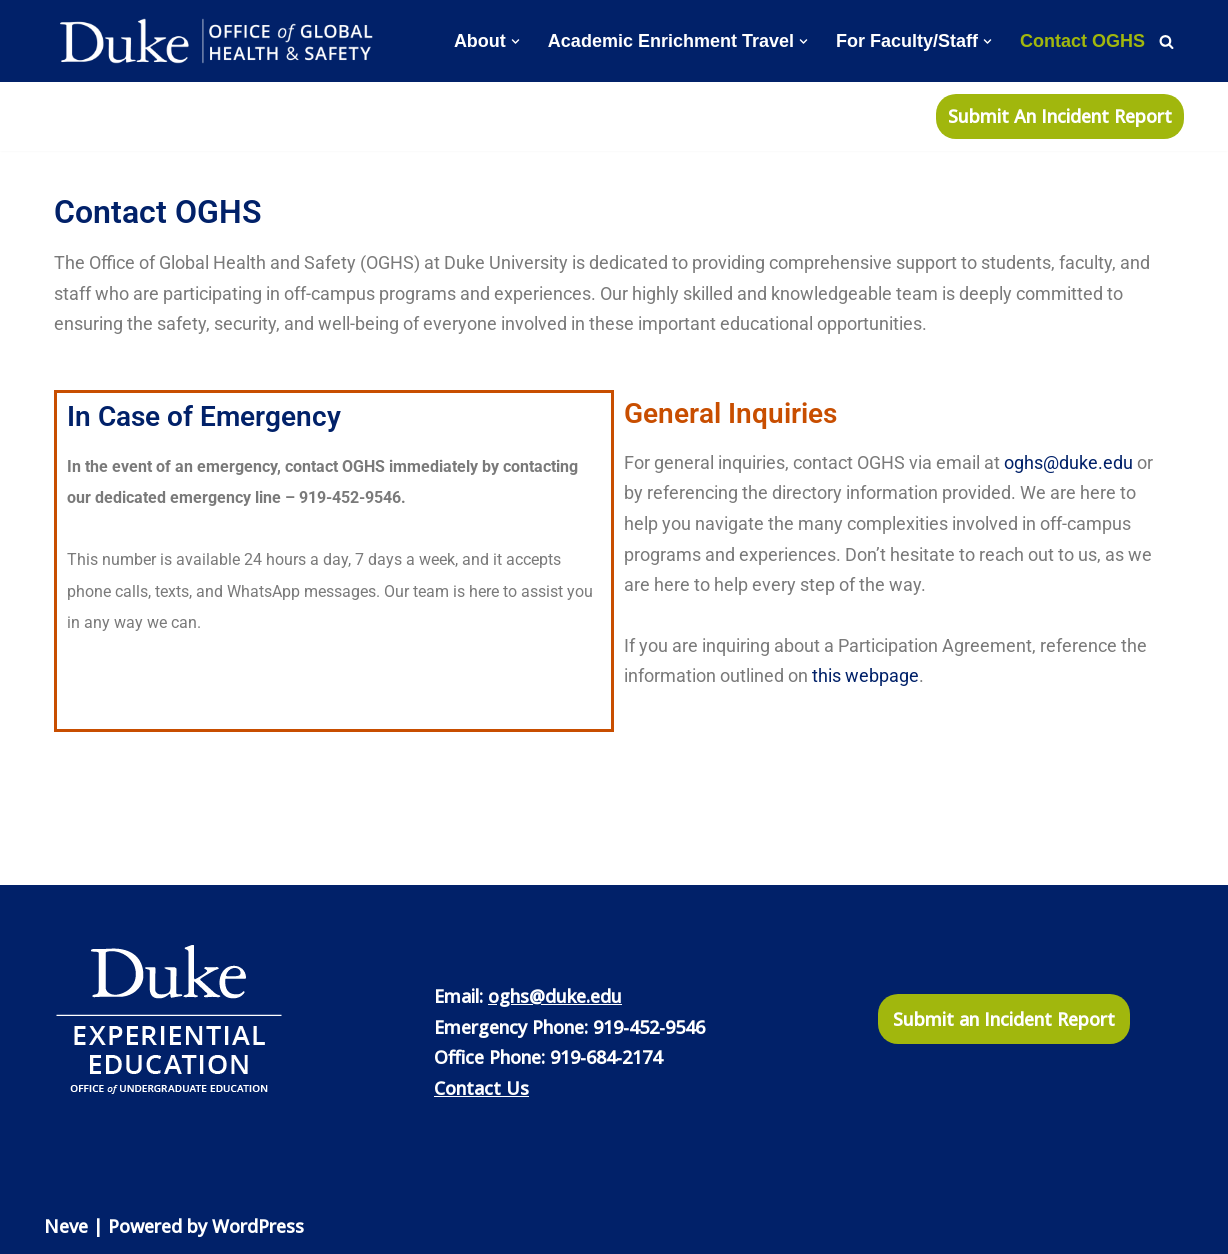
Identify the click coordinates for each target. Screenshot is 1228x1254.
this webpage (865, 675)
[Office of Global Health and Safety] (219, 41)
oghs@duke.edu (1068, 462)
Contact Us (481, 1088)
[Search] (1166, 41)
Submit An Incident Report (1060, 116)
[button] (515, 41)
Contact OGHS (1082, 41)
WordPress (258, 1226)
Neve (66, 1226)
